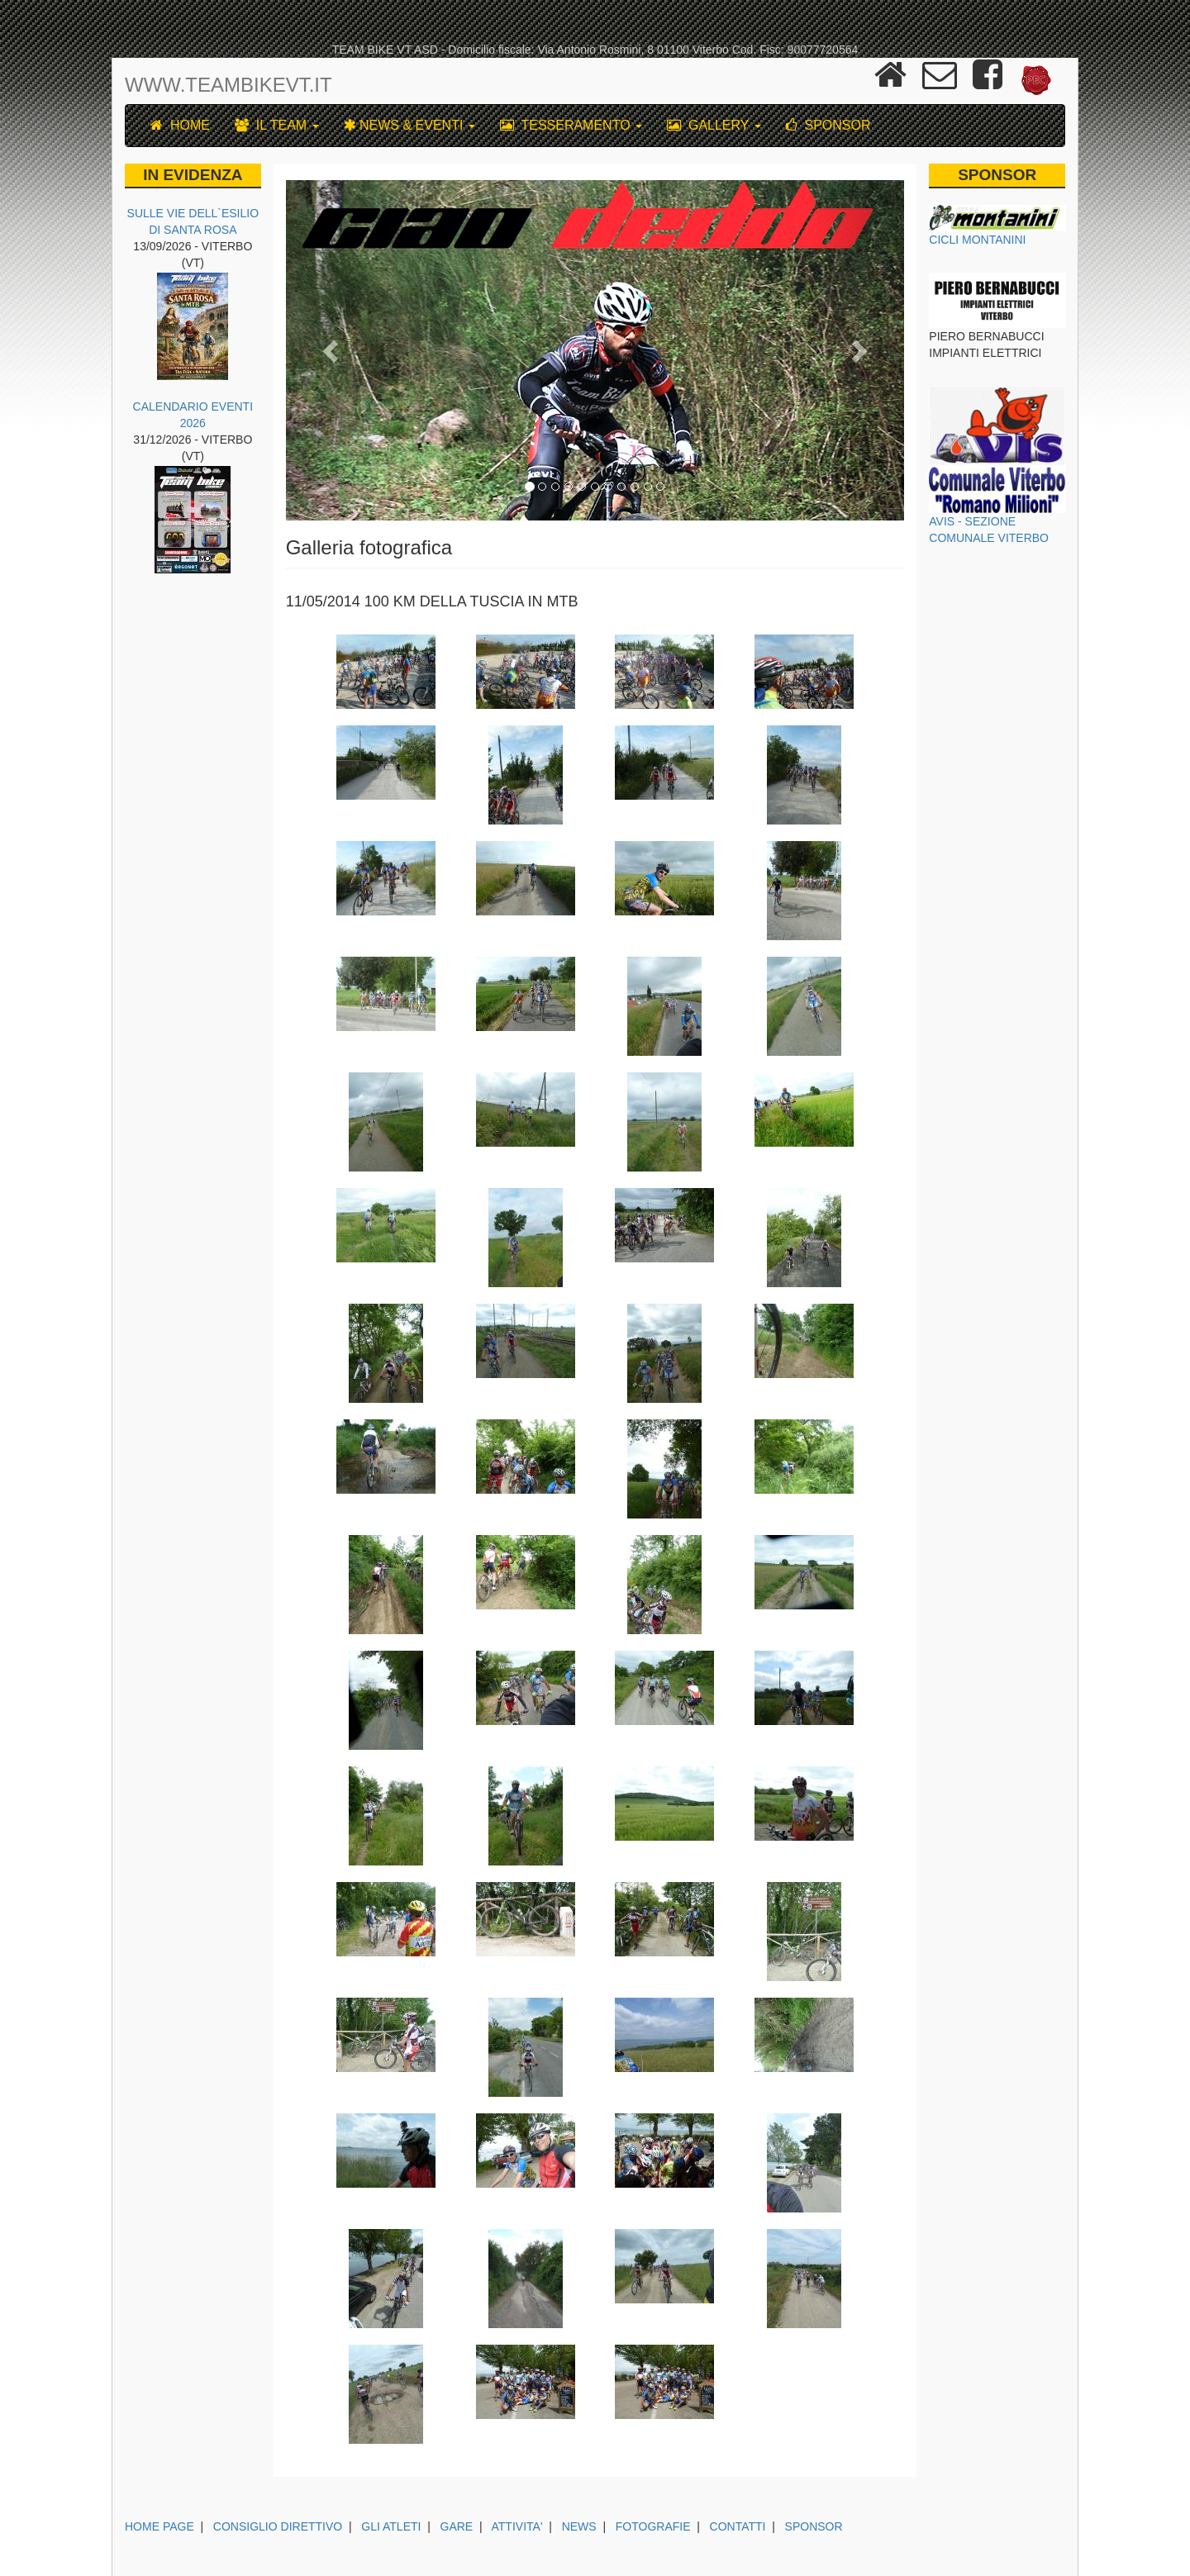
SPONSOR (828, 125)
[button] (332, 350)
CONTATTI (738, 2526)
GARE (457, 2526)
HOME (180, 125)
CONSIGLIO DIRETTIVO (277, 2526)
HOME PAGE (159, 2526)
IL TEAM (277, 125)
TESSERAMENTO (571, 125)
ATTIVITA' (517, 2526)
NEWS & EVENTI (409, 125)
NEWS (579, 2526)
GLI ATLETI (391, 2526)
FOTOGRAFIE (653, 2526)
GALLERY (714, 125)
